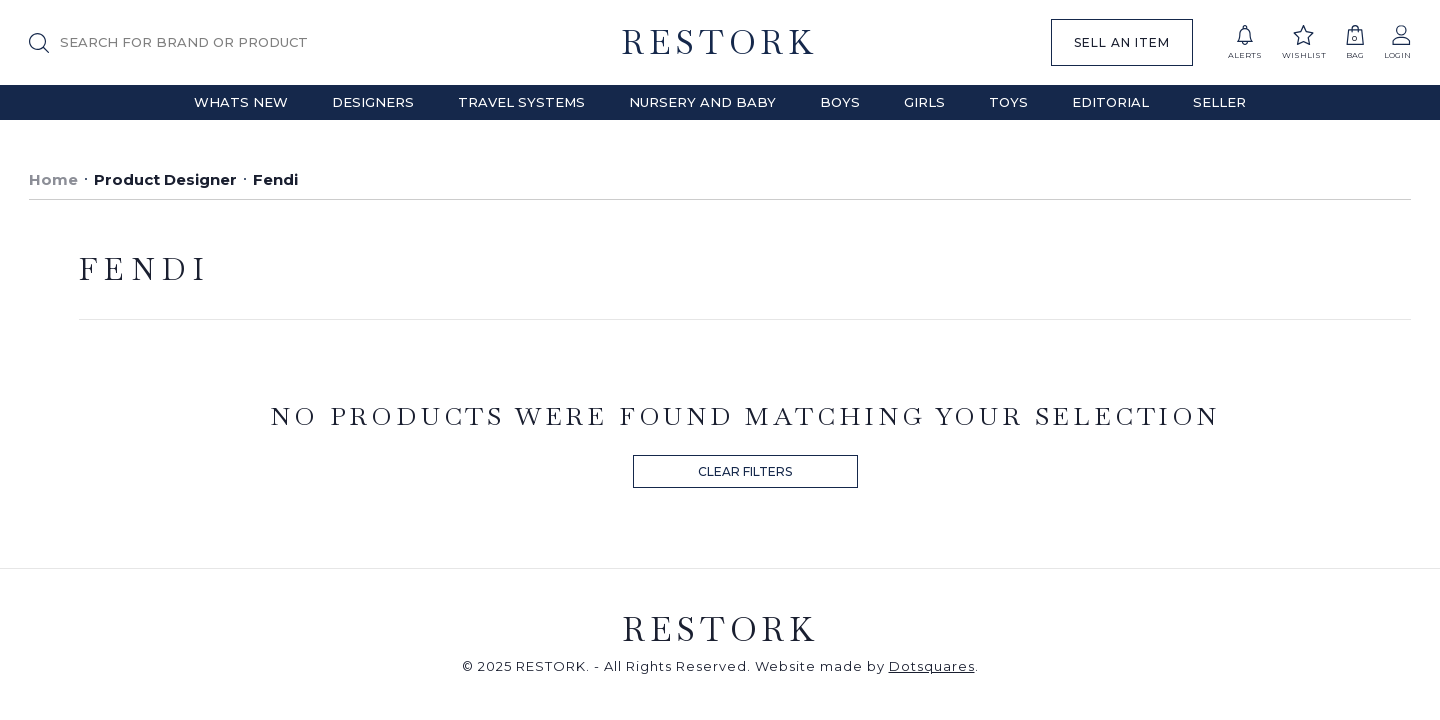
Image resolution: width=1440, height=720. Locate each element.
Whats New (241, 102)
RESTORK (719, 42)
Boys (840, 102)
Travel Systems (521, 102)
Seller (1219, 102)
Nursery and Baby (702, 102)
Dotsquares (932, 666)
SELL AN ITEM (1122, 42)
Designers (373, 102)
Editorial (1110, 102)
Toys (1008, 102)
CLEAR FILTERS (745, 471)
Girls (924, 102)
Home (53, 179)
